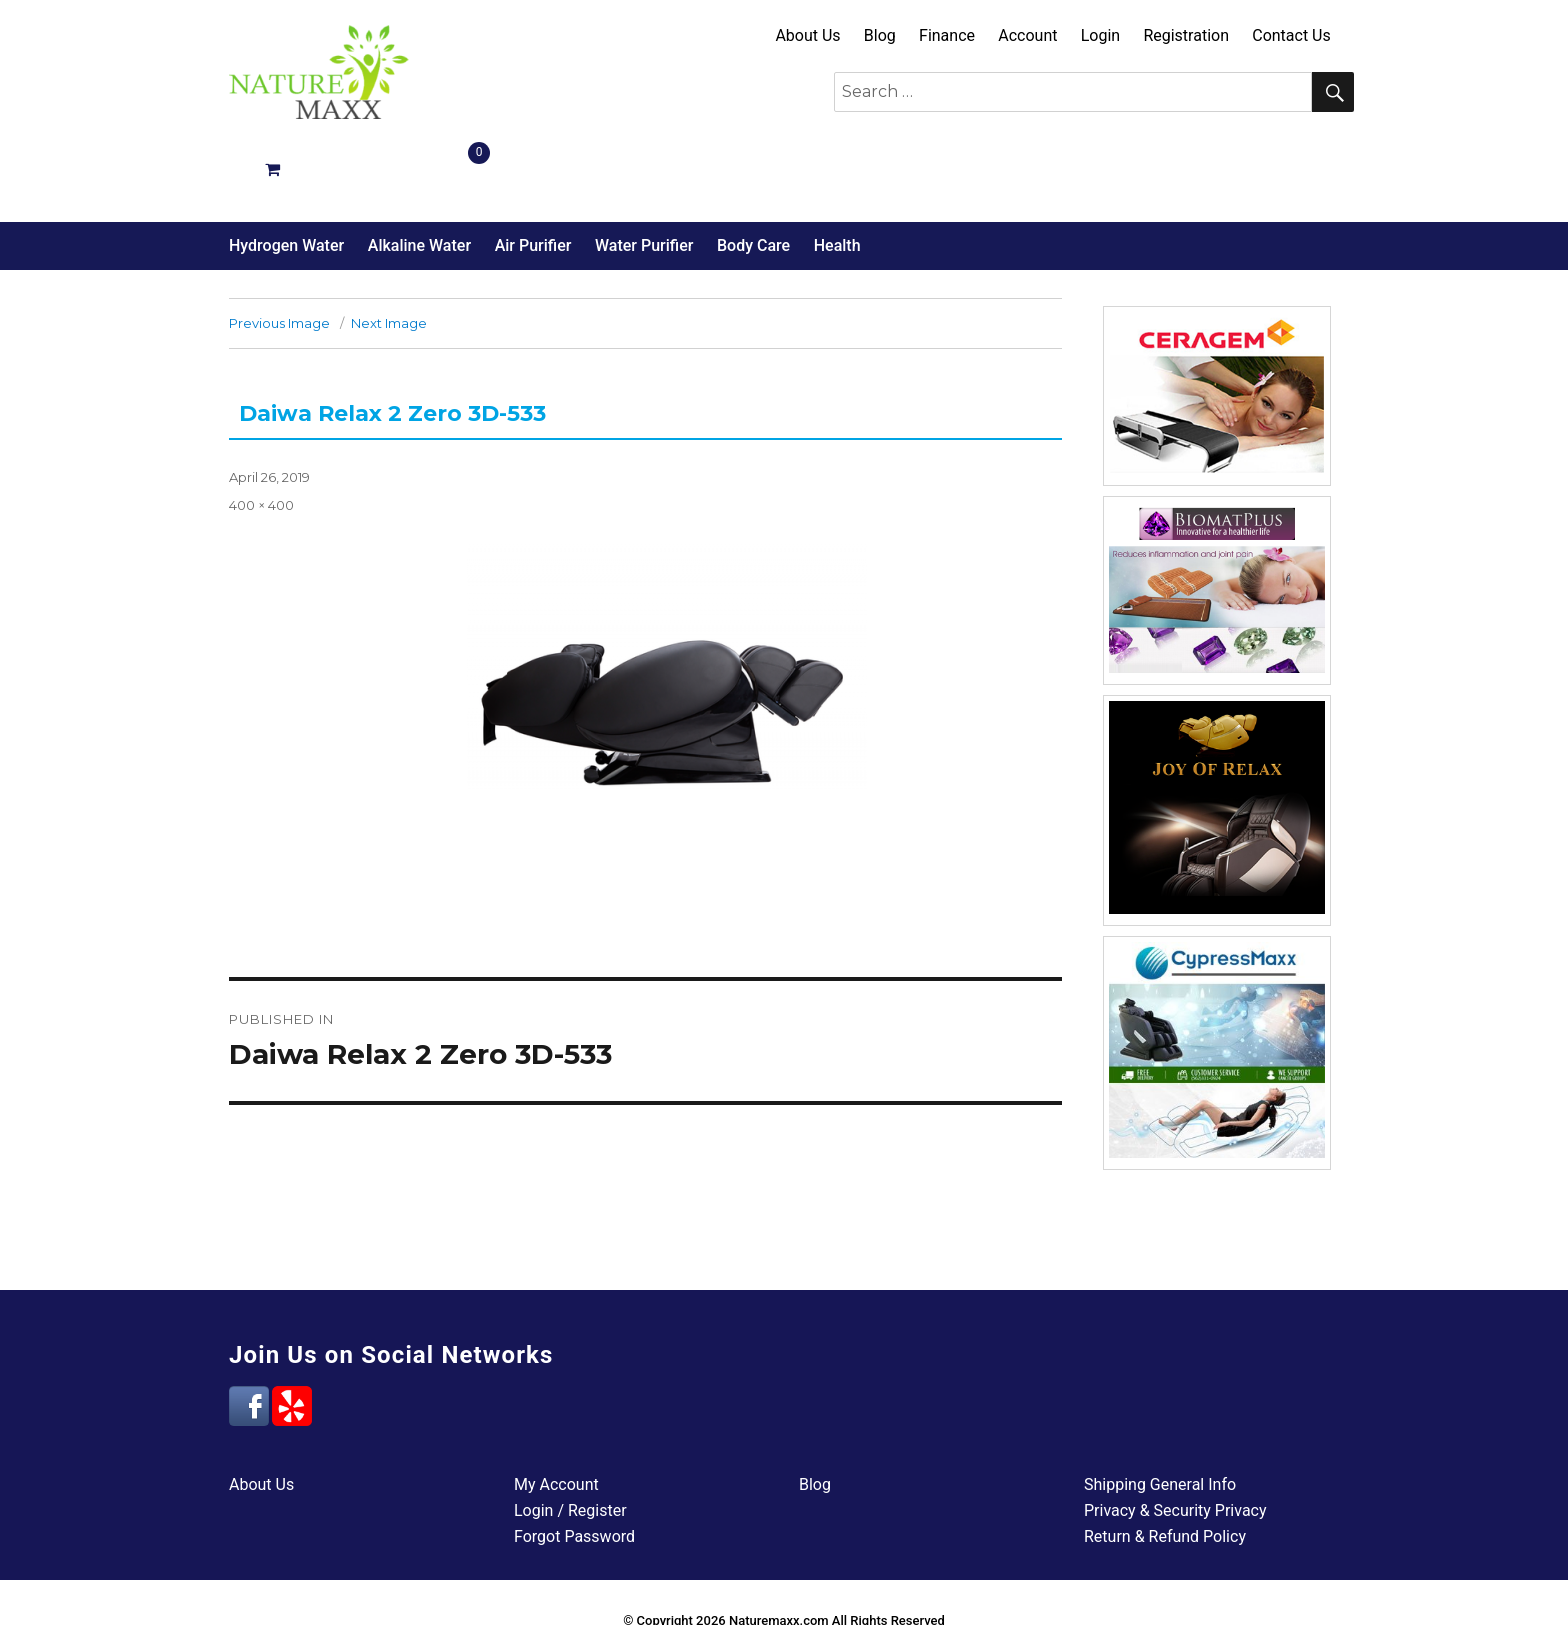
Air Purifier (533, 174)
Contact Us (1291, 35)
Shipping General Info (1160, 1413)
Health (837, 174)
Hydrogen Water (286, 174)
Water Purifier (644, 174)
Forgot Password (574, 1465)
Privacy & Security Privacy (1175, 1439)
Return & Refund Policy (1165, 1465)
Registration (1186, 35)
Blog (880, 35)
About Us (807, 35)
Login (1100, 35)
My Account (556, 1413)
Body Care (753, 174)
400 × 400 (261, 434)
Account (1027, 35)
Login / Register (570, 1439)
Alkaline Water (419, 174)
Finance (947, 35)
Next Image (389, 252)
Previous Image (279, 252)
